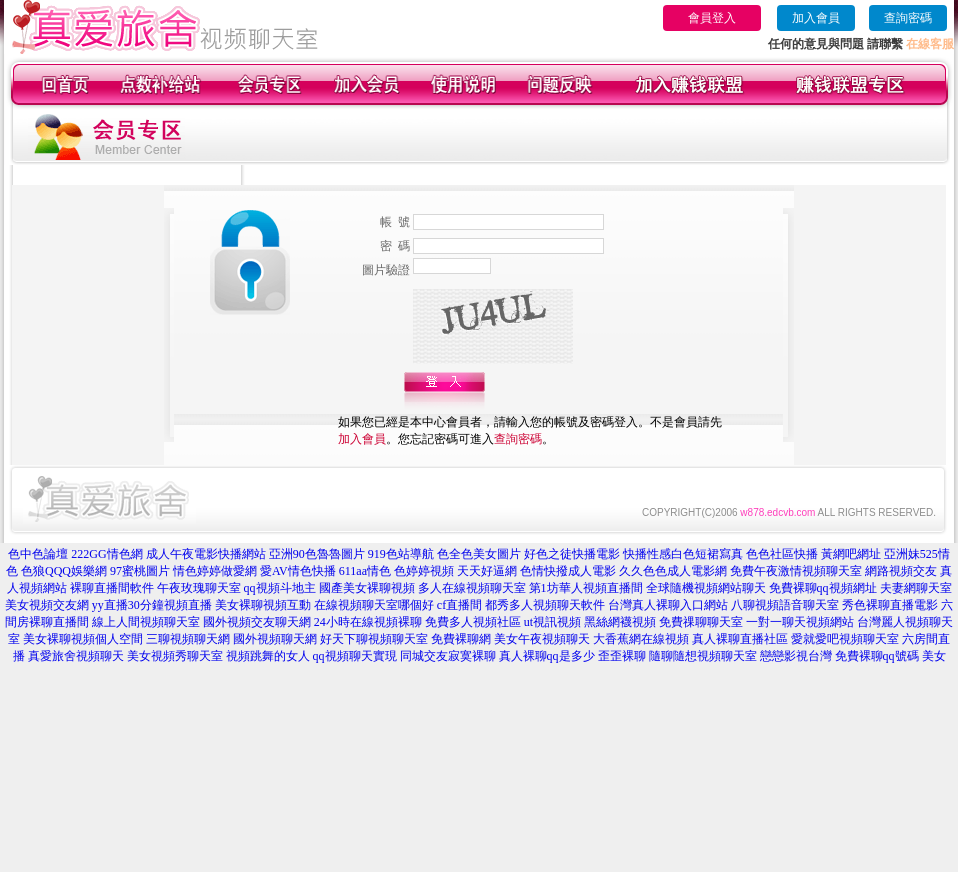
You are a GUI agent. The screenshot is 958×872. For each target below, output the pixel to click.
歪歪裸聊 (622, 656)
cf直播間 (459, 605)
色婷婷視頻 (424, 571)
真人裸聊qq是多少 (547, 656)
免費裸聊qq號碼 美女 (890, 656)
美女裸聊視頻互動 (263, 605)
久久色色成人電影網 (673, 571)
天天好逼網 (487, 571)
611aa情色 (365, 571)
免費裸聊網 (461, 639)
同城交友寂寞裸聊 (448, 656)
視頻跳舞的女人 (268, 656)
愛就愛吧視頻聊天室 (845, 639)
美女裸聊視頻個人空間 (83, 639)
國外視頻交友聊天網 (257, 622)
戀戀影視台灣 (796, 656)
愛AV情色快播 (298, 571)
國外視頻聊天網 (275, 639)
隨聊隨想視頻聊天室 (703, 656)
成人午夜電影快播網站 (206, 554)
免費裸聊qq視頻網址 (823, 588)
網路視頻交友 (901, 571)
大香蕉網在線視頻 (641, 639)
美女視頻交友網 (47, 605)
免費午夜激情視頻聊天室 (796, 571)
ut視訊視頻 (552, 622)
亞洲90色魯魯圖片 (317, 554)
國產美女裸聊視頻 (367, 588)
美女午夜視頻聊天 (542, 639)
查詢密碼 (908, 18)
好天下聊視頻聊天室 (374, 639)
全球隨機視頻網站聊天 (706, 588)
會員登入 (712, 18)
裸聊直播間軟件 (112, 588)
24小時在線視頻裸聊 (368, 622)
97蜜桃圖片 (140, 571)
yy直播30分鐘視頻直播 (152, 605)
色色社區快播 (782, 554)
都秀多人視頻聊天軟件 (545, 605)
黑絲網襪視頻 (620, 622)
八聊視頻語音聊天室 (785, 605)
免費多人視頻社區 (473, 622)
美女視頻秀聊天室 (175, 656)
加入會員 (816, 18)
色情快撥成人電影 (568, 571)
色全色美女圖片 (479, 554)
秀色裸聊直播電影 (890, 605)
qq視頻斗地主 (280, 588)
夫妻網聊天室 (916, 588)
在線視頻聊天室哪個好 (374, 605)
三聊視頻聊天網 (188, 639)
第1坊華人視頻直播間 (586, 588)
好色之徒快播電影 (572, 554)
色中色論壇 (38, 554)
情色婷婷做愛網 (215, 571)
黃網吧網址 (851, 554)
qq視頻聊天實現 (355, 656)
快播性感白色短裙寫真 (683, 554)
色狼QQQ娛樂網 (64, 571)
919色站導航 (401, 554)
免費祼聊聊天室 (701, 622)
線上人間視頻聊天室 (146, 622)
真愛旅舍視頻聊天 (76, 656)
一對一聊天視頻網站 (800, 622)
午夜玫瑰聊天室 (199, 588)
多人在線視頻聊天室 (472, 588)
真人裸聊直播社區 (740, 639)
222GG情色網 (106, 554)
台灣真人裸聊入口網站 (668, 605)
